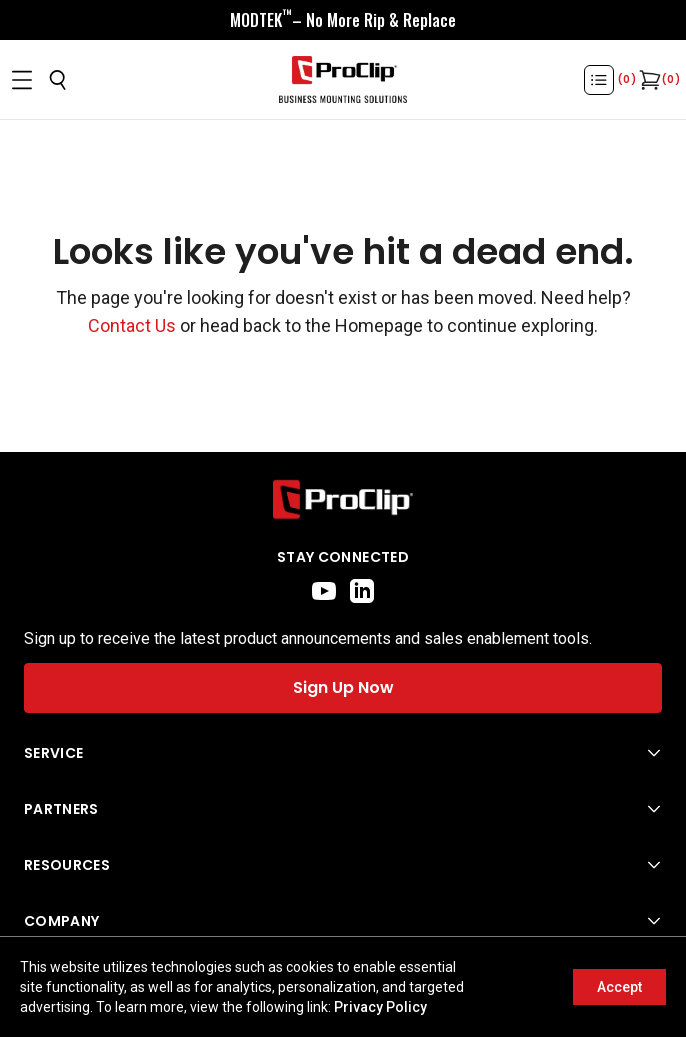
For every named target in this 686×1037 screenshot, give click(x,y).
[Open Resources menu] (343, 865)
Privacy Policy (380, 1007)
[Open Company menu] (343, 921)
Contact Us (132, 325)
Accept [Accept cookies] (619, 987)
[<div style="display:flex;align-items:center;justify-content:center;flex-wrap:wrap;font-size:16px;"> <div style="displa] (343, 20)
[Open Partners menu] (343, 809)
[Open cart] (648, 80)
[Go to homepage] (343, 80)
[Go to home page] (343, 499)
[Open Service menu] (343, 753)
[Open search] (58, 80)
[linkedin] (362, 591)
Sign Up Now (343, 687)
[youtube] (324, 591)
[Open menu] (22, 80)
